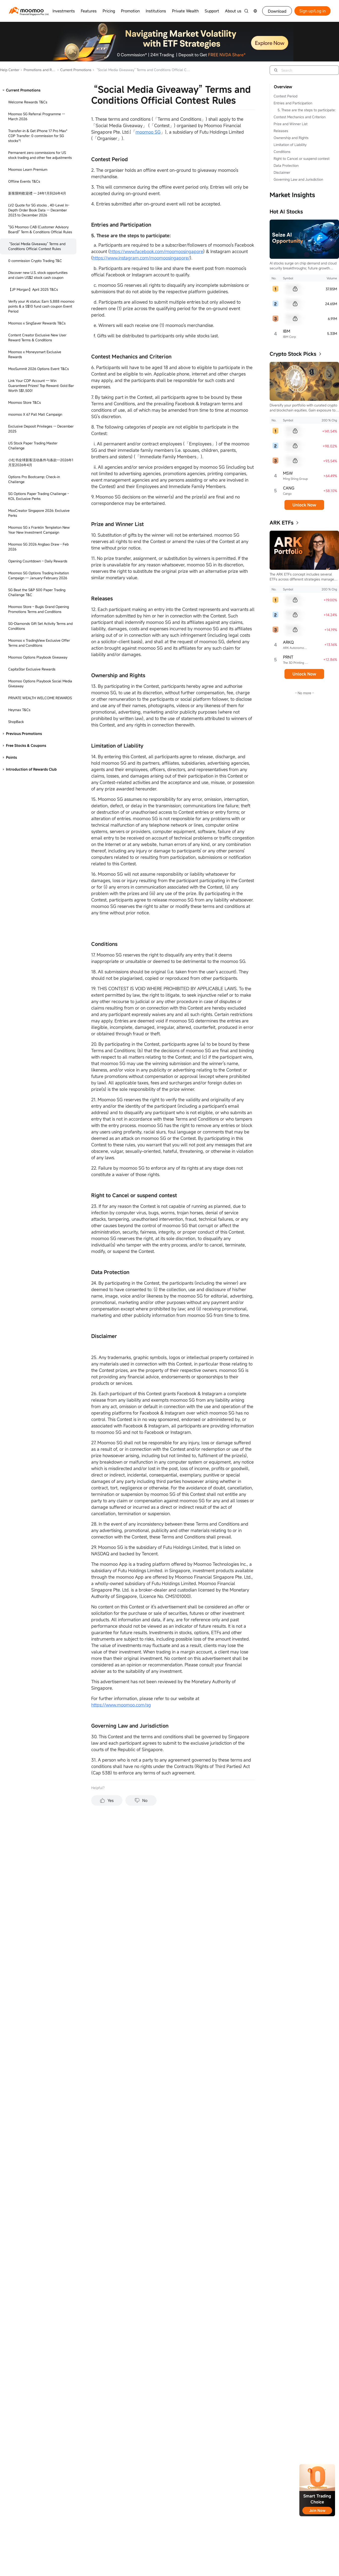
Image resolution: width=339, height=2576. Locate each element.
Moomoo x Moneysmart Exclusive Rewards (34, 354)
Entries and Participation (293, 103)
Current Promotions (74, 69)
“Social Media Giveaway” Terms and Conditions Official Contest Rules (36, 246)
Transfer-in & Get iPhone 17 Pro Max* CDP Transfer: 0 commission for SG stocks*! (37, 135)
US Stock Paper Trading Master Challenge (32, 445)
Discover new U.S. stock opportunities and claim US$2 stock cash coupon (38, 275)
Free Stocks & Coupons (26, 745)
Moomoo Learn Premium (27, 169)
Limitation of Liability (290, 144)
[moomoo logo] (26, 10)
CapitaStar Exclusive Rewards (32, 669)
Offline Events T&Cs (24, 181)
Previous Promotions (24, 733)
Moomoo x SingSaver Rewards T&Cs (37, 323)
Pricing (109, 11)
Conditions (282, 151)
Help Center (9, 69)
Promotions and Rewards (38, 69)
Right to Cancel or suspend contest (302, 158)
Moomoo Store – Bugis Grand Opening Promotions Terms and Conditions (38, 609)
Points (11, 757)
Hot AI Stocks (286, 211)
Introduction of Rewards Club (31, 769)
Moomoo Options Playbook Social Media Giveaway (40, 683)
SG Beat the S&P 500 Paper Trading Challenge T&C (36, 592)
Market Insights (292, 195)
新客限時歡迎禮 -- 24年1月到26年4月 (37, 193)
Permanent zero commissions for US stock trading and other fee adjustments (40, 155)
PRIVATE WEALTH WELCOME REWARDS (40, 697)
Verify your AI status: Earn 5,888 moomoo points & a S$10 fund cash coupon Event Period (41, 306)
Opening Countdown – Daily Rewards (37, 561)
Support (212, 11)
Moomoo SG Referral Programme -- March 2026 (36, 116)
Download (277, 11)
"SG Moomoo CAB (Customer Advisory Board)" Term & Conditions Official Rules (40, 229)
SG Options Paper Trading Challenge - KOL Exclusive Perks (38, 496)
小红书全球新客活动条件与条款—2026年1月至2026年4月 (40, 462)
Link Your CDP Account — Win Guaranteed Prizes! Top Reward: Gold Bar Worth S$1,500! (41, 385)
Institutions (156, 11)
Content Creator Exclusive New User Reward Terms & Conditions (37, 337)
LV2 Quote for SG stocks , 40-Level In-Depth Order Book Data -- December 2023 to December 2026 (38, 210)
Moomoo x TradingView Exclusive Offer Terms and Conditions (39, 643)
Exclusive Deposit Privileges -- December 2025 (41, 429)
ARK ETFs (281, 522)
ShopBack (16, 721)
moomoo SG (148, 132)
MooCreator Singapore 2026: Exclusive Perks (39, 513)
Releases (281, 130)
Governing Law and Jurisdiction (298, 179)
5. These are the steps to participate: (307, 110)
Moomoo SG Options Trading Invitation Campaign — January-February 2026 (38, 575)
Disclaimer (282, 172)
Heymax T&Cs (19, 709)
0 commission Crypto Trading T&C (35, 260)
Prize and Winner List (291, 123)
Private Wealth (185, 11)
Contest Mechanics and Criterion (300, 117)
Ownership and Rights (291, 137)
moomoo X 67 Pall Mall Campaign (35, 414)
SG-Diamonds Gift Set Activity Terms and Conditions (40, 626)
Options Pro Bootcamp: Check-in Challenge (34, 479)
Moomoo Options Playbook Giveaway (37, 657)
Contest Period (285, 96)
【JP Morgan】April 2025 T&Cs (33, 289)
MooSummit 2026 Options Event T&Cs (38, 368)
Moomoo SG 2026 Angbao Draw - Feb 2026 (38, 546)
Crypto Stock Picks (293, 353)
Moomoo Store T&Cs (24, 402)
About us (233, 11)
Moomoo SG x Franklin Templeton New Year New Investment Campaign (39, 530)
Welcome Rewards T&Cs (27, 102)
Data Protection (286, 165)
